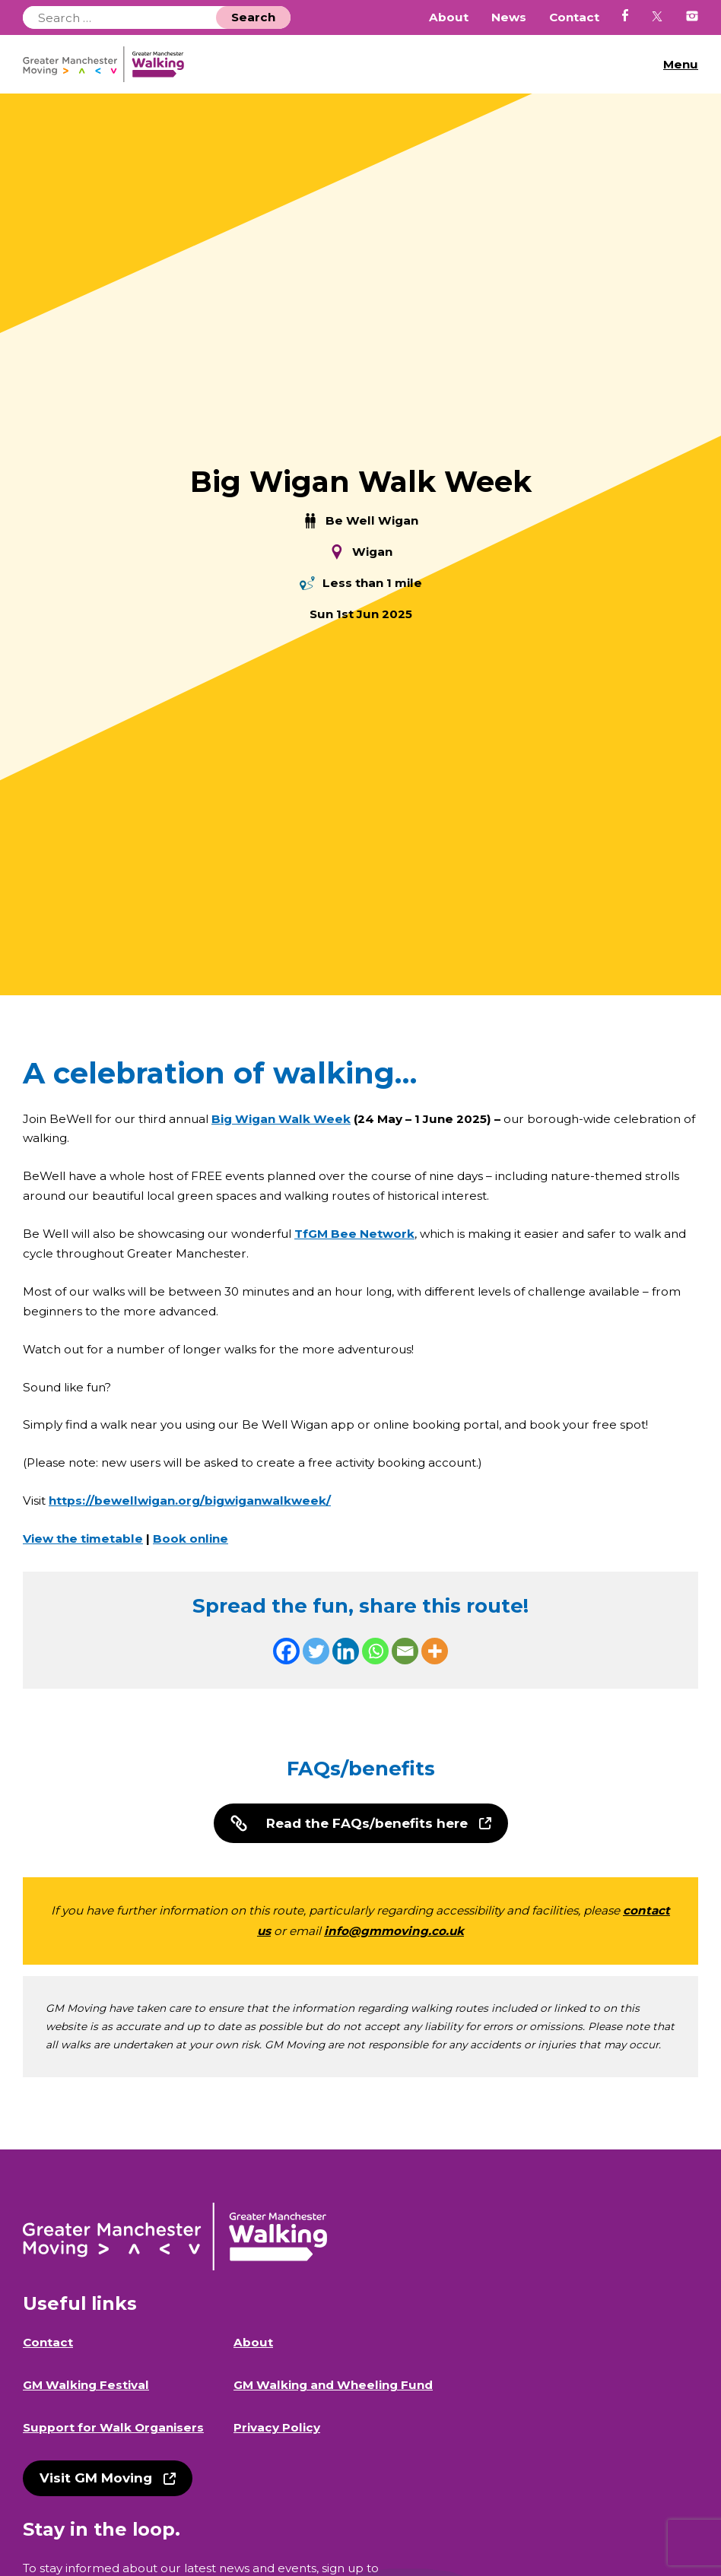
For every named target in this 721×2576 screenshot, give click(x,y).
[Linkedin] (345, 1651)
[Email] (405, 1651)
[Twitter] (316, 1651)
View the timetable (83, 1538)
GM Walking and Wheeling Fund (333, 2385)
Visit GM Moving (96, 2478)
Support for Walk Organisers (113, 2427)
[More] (434, 1651)
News (508, 17)
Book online (190, 1538)
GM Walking (109, 64)
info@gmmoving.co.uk (394, 1931)
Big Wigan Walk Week (281, 1119)
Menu (680, 64)
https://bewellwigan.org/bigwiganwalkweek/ (190, 1500)
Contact (574, 17)
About (448, 17)
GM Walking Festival (86, 2385)
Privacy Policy (276, 2427)
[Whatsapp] (375, 1651)
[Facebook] (286, 1651)
